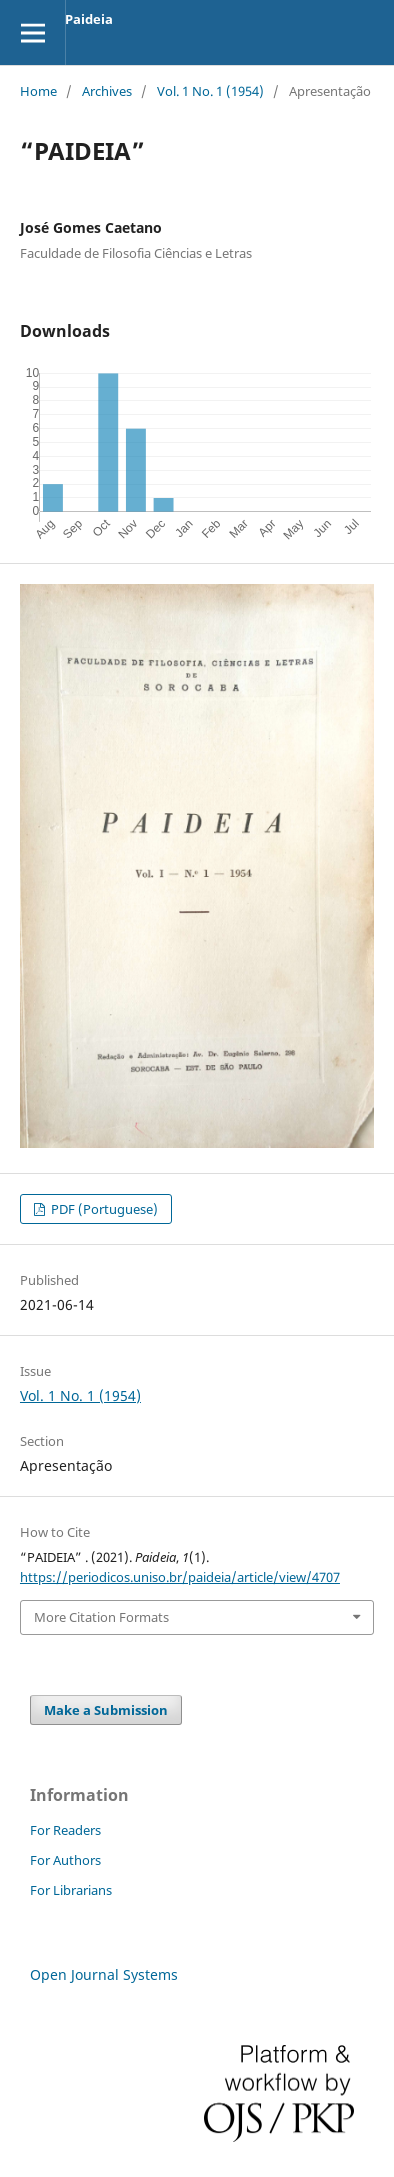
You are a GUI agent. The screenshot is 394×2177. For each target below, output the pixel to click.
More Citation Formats (101, 1617)
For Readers (65, 1830)
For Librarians (71, 1890)
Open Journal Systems (104, 1974)
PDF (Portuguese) (103, 1209)
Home (38, 91)
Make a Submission (106, 1710)
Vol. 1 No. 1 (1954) (210, 91)
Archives (107, 91)
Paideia (89, 19)
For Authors (65, 1860)
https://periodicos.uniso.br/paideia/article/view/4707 (180, 1577)
